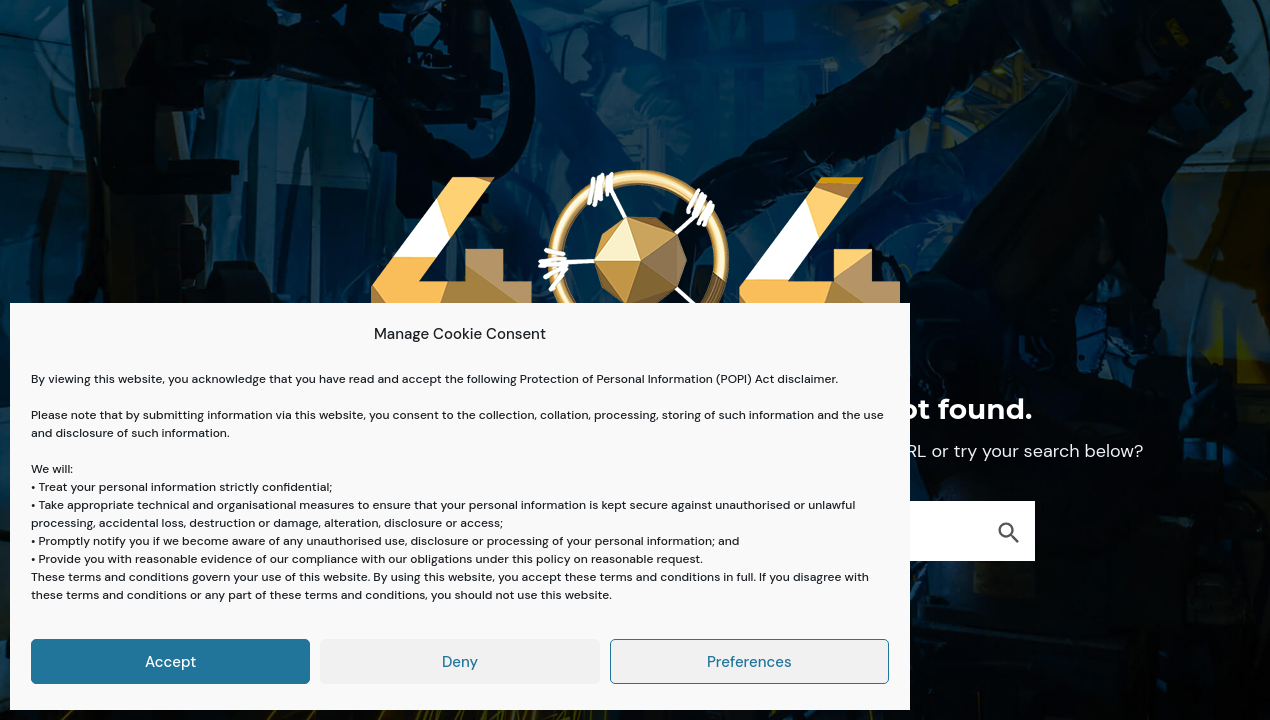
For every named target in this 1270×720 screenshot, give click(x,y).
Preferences (749, 662)
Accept (170, 662)
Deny (460, 662)
